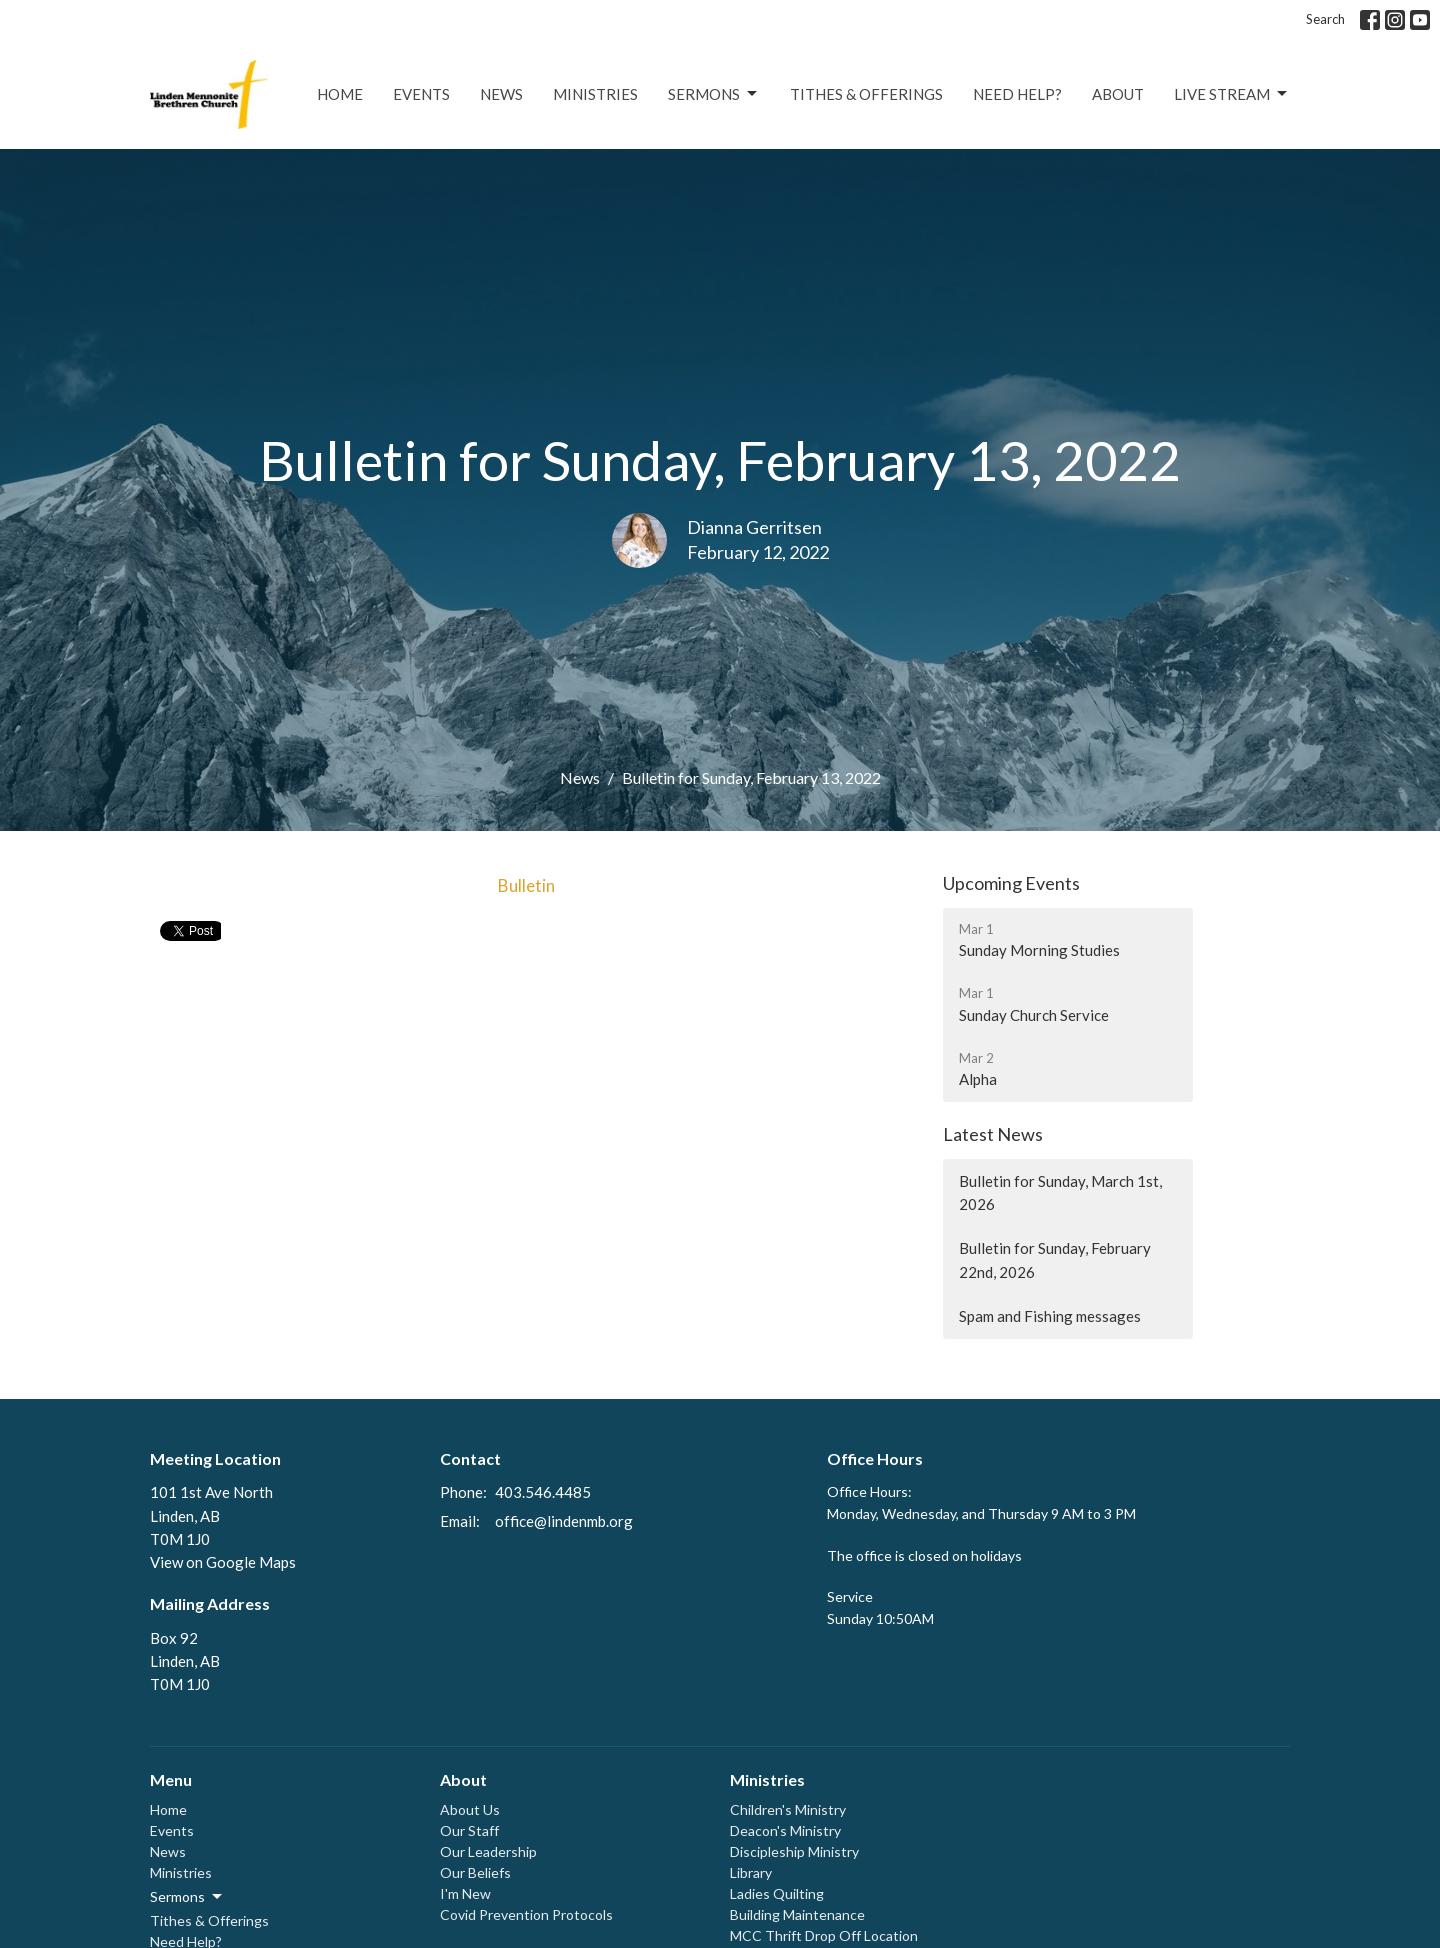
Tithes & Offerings (866, 94)
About (1118, 94)
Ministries (595, 94)
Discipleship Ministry (794, 1851)
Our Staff (469, 1830)
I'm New (465, 1893)
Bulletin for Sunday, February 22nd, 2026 (1055, 1259)
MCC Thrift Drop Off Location (824, 1935)
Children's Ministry (788, 1809)
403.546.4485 (543, 1492)
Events (421, 94)
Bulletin (526, 885)
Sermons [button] (187, 1897)
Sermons (714, 94)
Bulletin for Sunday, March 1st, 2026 (1060, 1192)
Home (340, 94)
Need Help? (1017, 94)
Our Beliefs (475, 1872)
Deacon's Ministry (785, 1830)
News (501, 94)
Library (751, 1872)
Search (1325, 19)
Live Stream (1232, 94)
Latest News (993, 1134)
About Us (470, 1809)
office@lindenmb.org (564, 1521)
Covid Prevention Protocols (526, 1914)
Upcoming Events (1011, 883)
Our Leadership (488, 1851)
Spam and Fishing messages (1050, 1316)
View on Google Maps (223, 1562)
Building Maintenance (797, 1914)
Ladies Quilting (777, 1893)
